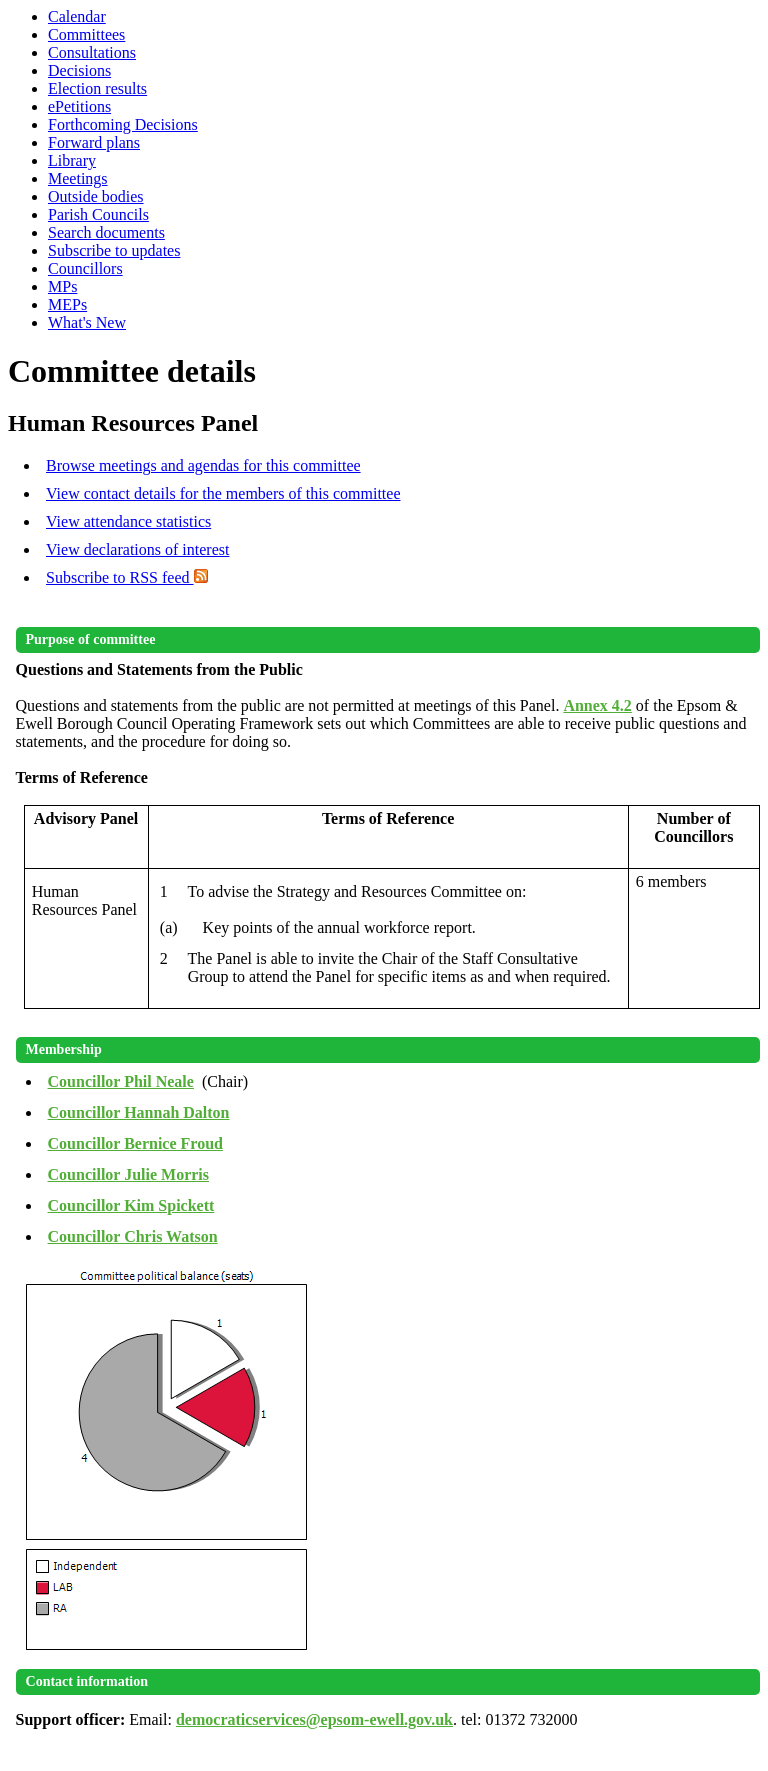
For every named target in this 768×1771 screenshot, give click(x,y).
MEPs (67, 304)
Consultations (92, 52)
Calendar (77, 16)
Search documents (106, 232)
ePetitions (79, 106)
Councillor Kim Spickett (131, 1205)
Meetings (78, 178)
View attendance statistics (128, 521)
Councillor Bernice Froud (135, 1143)
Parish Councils (98, 214)
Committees (86, 34)
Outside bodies (96, 196)
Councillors (85, 268)
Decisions (79, 70)
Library (72, 160)
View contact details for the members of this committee (223, 493)
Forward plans (94, 142)
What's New (87, 322)
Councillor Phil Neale (121, 1081)
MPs (62, 286)
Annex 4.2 (597, 705)
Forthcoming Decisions (123, 124)
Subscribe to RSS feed (127, 577)
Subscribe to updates (114, 250)
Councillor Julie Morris (128, 1174)
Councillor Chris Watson (133, 1236)
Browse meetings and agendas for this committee (203, 465)
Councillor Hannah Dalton (139, 1112)
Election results (97, 88)
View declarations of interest (137, 549)
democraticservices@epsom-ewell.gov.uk (314, 1719)
